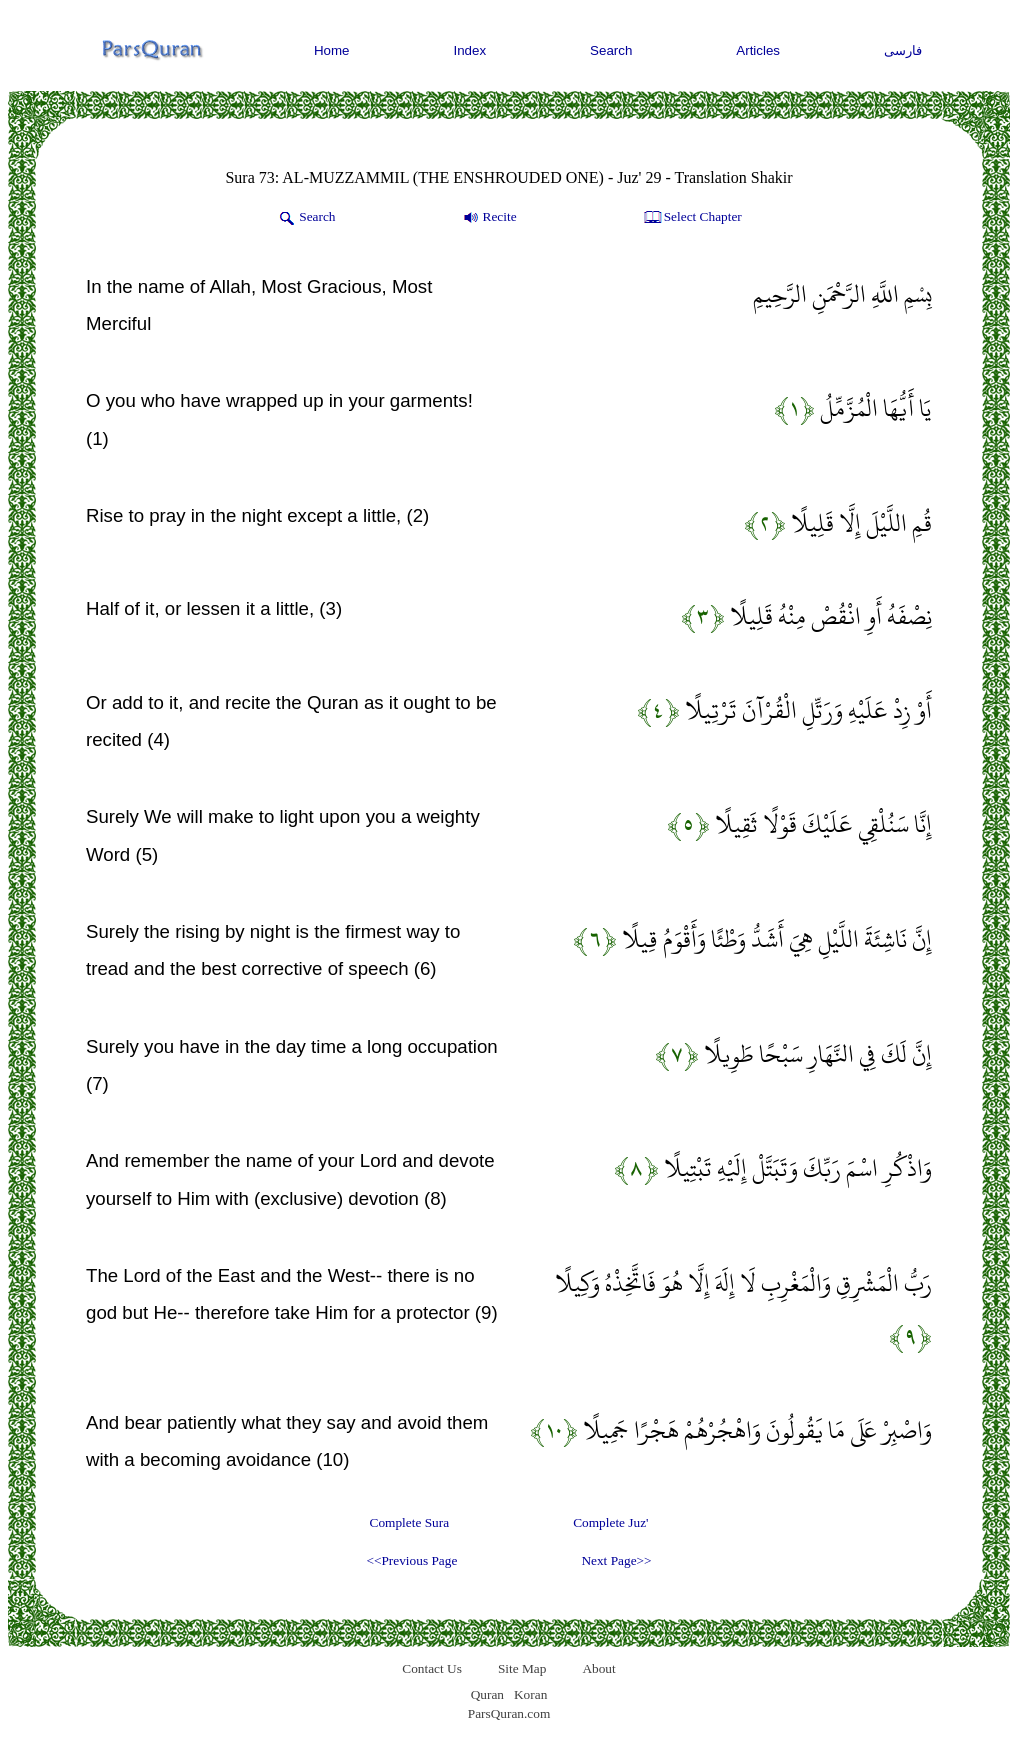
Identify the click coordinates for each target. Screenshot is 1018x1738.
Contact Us (432, 1668)
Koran (530, 1694)
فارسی (903, 50)
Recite (488, 218)
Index (470, 50)
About (598, 1668)
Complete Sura (410, 1522)
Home (332, 50)
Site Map (522, 1668)
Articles (758, 50)
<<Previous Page (411, 1560)
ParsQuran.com (509, 1713)
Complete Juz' (610, 1522)
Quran (487, 1694)
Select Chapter (691, 218)
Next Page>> (616, 1560)
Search (611, 50)
